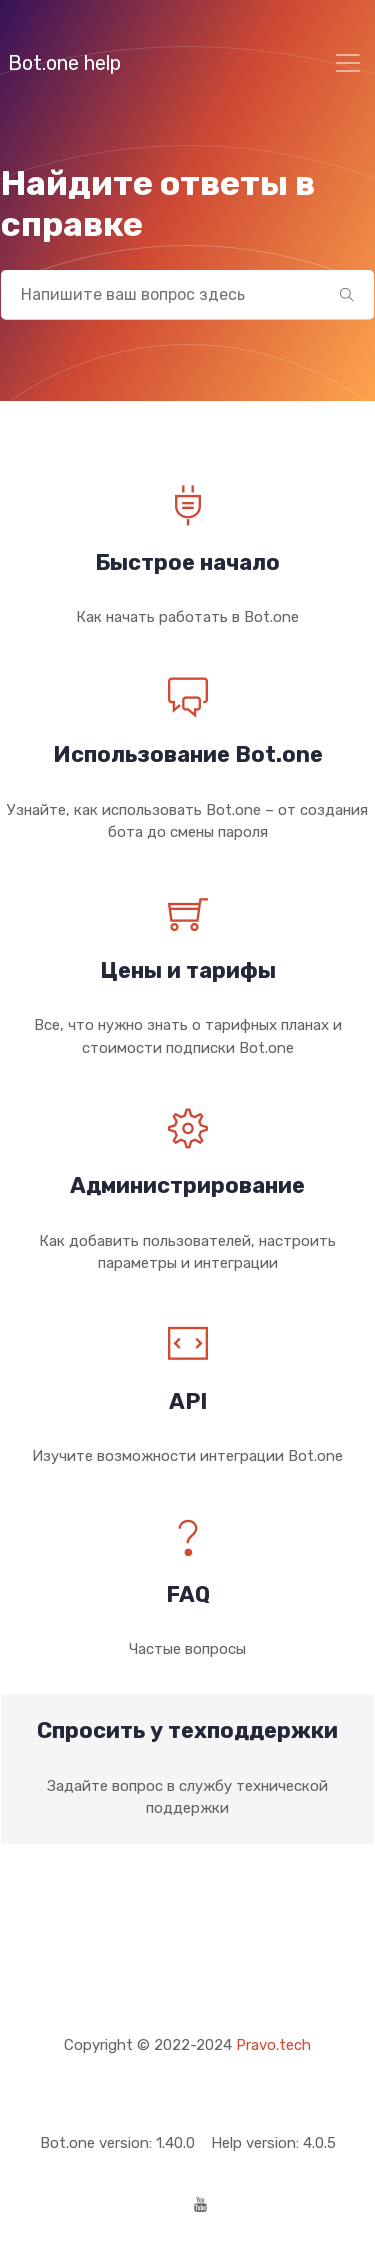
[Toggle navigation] (348, 63)
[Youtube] (200, 2206)
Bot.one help (64, 63)
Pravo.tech (273, 2045)
